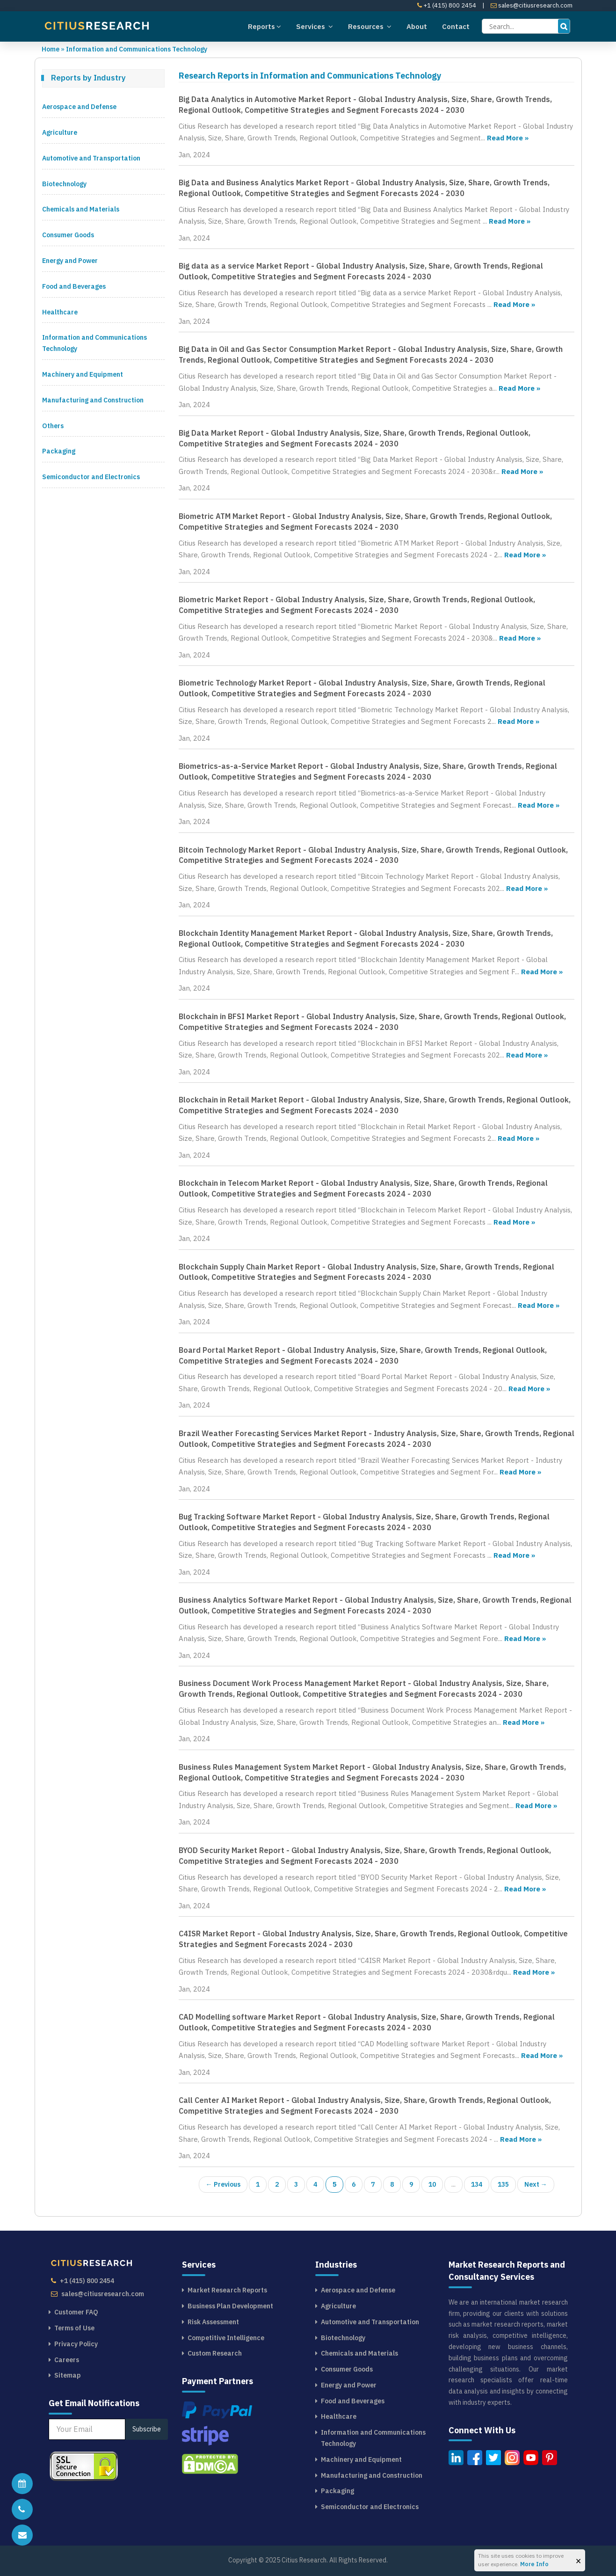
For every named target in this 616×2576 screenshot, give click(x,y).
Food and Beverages (74, 286)
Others (53, 426)
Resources (369, 26)
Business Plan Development (230, 2306)
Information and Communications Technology (136, 49)
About (416, 26)
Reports (264, 26)
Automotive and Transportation (91, 158)
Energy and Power (70, 260)
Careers (66, 2360)
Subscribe (146, 2429)
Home (50, 49)
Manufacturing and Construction (93, 400)
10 (432, 2184)
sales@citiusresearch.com (532, 5)
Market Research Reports (227, 2290)
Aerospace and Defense (79, 106)
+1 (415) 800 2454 (446, 5)
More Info (534, 2564)
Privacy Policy (76, 2344)
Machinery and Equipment (82, 374)
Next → (535, 2184)
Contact (456, 26)
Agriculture (59, 132)
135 (503, 2184)
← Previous (223, 2184)
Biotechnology (64, 184)
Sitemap (67, 2375)
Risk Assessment (213, 2322)
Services (314, 26)
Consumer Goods (68, 235)
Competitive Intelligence (226, 2338)
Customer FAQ (76, 2312)
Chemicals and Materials (80, 209)
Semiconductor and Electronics (91, 477)
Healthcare (60, 312)
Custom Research (215, 2353)
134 (476, 2184)
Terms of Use (74, 2328)
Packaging (58, 451)
